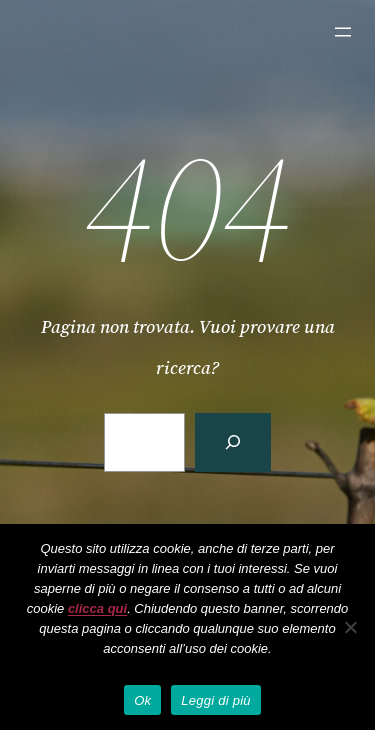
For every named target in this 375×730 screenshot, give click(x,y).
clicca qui (97, 608)
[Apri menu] (343, 32)
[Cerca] (233, 442)
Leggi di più (216, 700)
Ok (142, 700)
